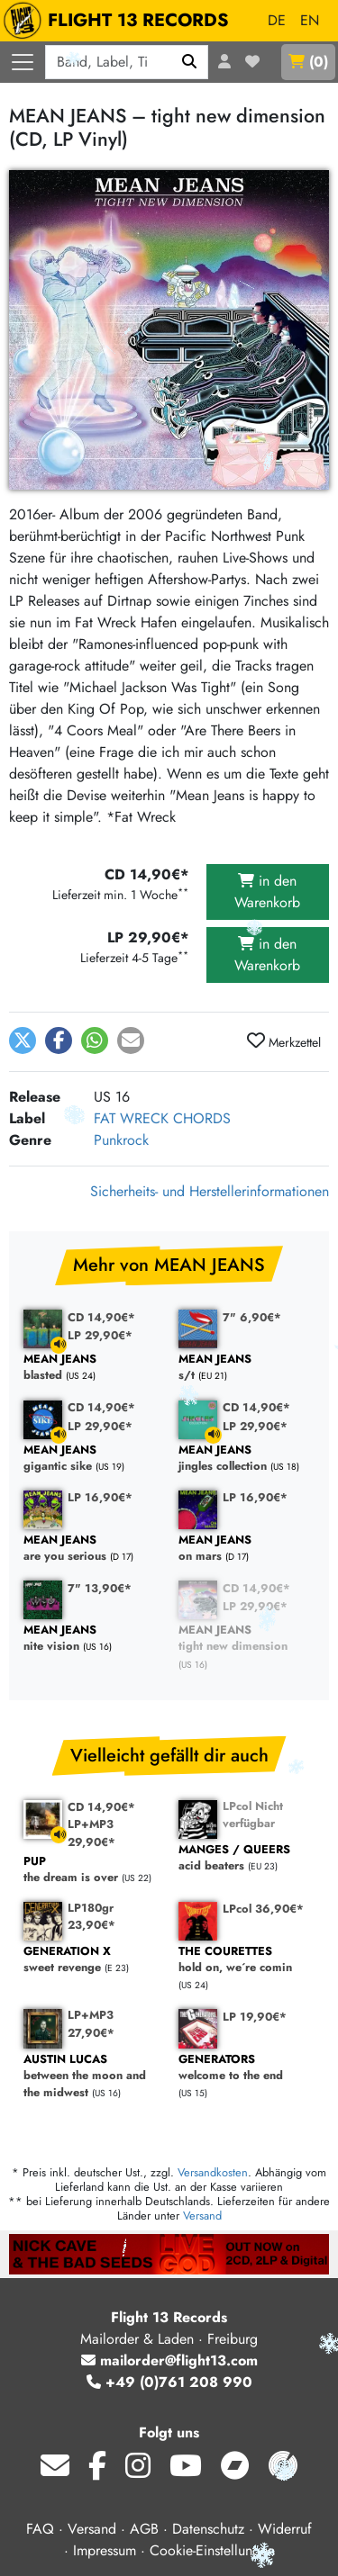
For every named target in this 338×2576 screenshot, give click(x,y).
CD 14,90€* (101, 1317)
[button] (22, 1040)
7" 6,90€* (252, 1317)
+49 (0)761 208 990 (169, 2382)
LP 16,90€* (100, 1497)
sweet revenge (91, 1960)
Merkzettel (284, 1041)
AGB (144, 2528)
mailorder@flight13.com (169, 2360)
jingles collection (246, 1458)
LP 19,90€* (255, 2016)
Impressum (104, 2550)
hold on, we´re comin (246, 1960)
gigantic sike (91, 1458)
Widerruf (285, 2528)
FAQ (40, 2528)
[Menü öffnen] (22, 62)
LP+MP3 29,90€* (91, 1832)
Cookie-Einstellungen (212, 2550)
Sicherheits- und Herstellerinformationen (209, 1191)
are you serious (91, 1548)
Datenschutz (208, 2528)
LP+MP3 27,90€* (91, 2023)
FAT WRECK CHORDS (162, 1118)
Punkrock (121, 1140)
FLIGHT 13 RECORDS (120, 21)
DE (277, 20)
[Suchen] (189, 62)
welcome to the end (246, 2068)
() (308, 61)
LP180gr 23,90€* (91, 1916)
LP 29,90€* (100, 1335)
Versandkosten (213, 2172)
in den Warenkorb (267, 891)
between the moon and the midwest (91, 2076)
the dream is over (91, 1870)
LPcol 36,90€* (263, 1908)
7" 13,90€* (100, 1588)
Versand (202, 2215)
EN (309, 20)
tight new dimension (246, 1638)
